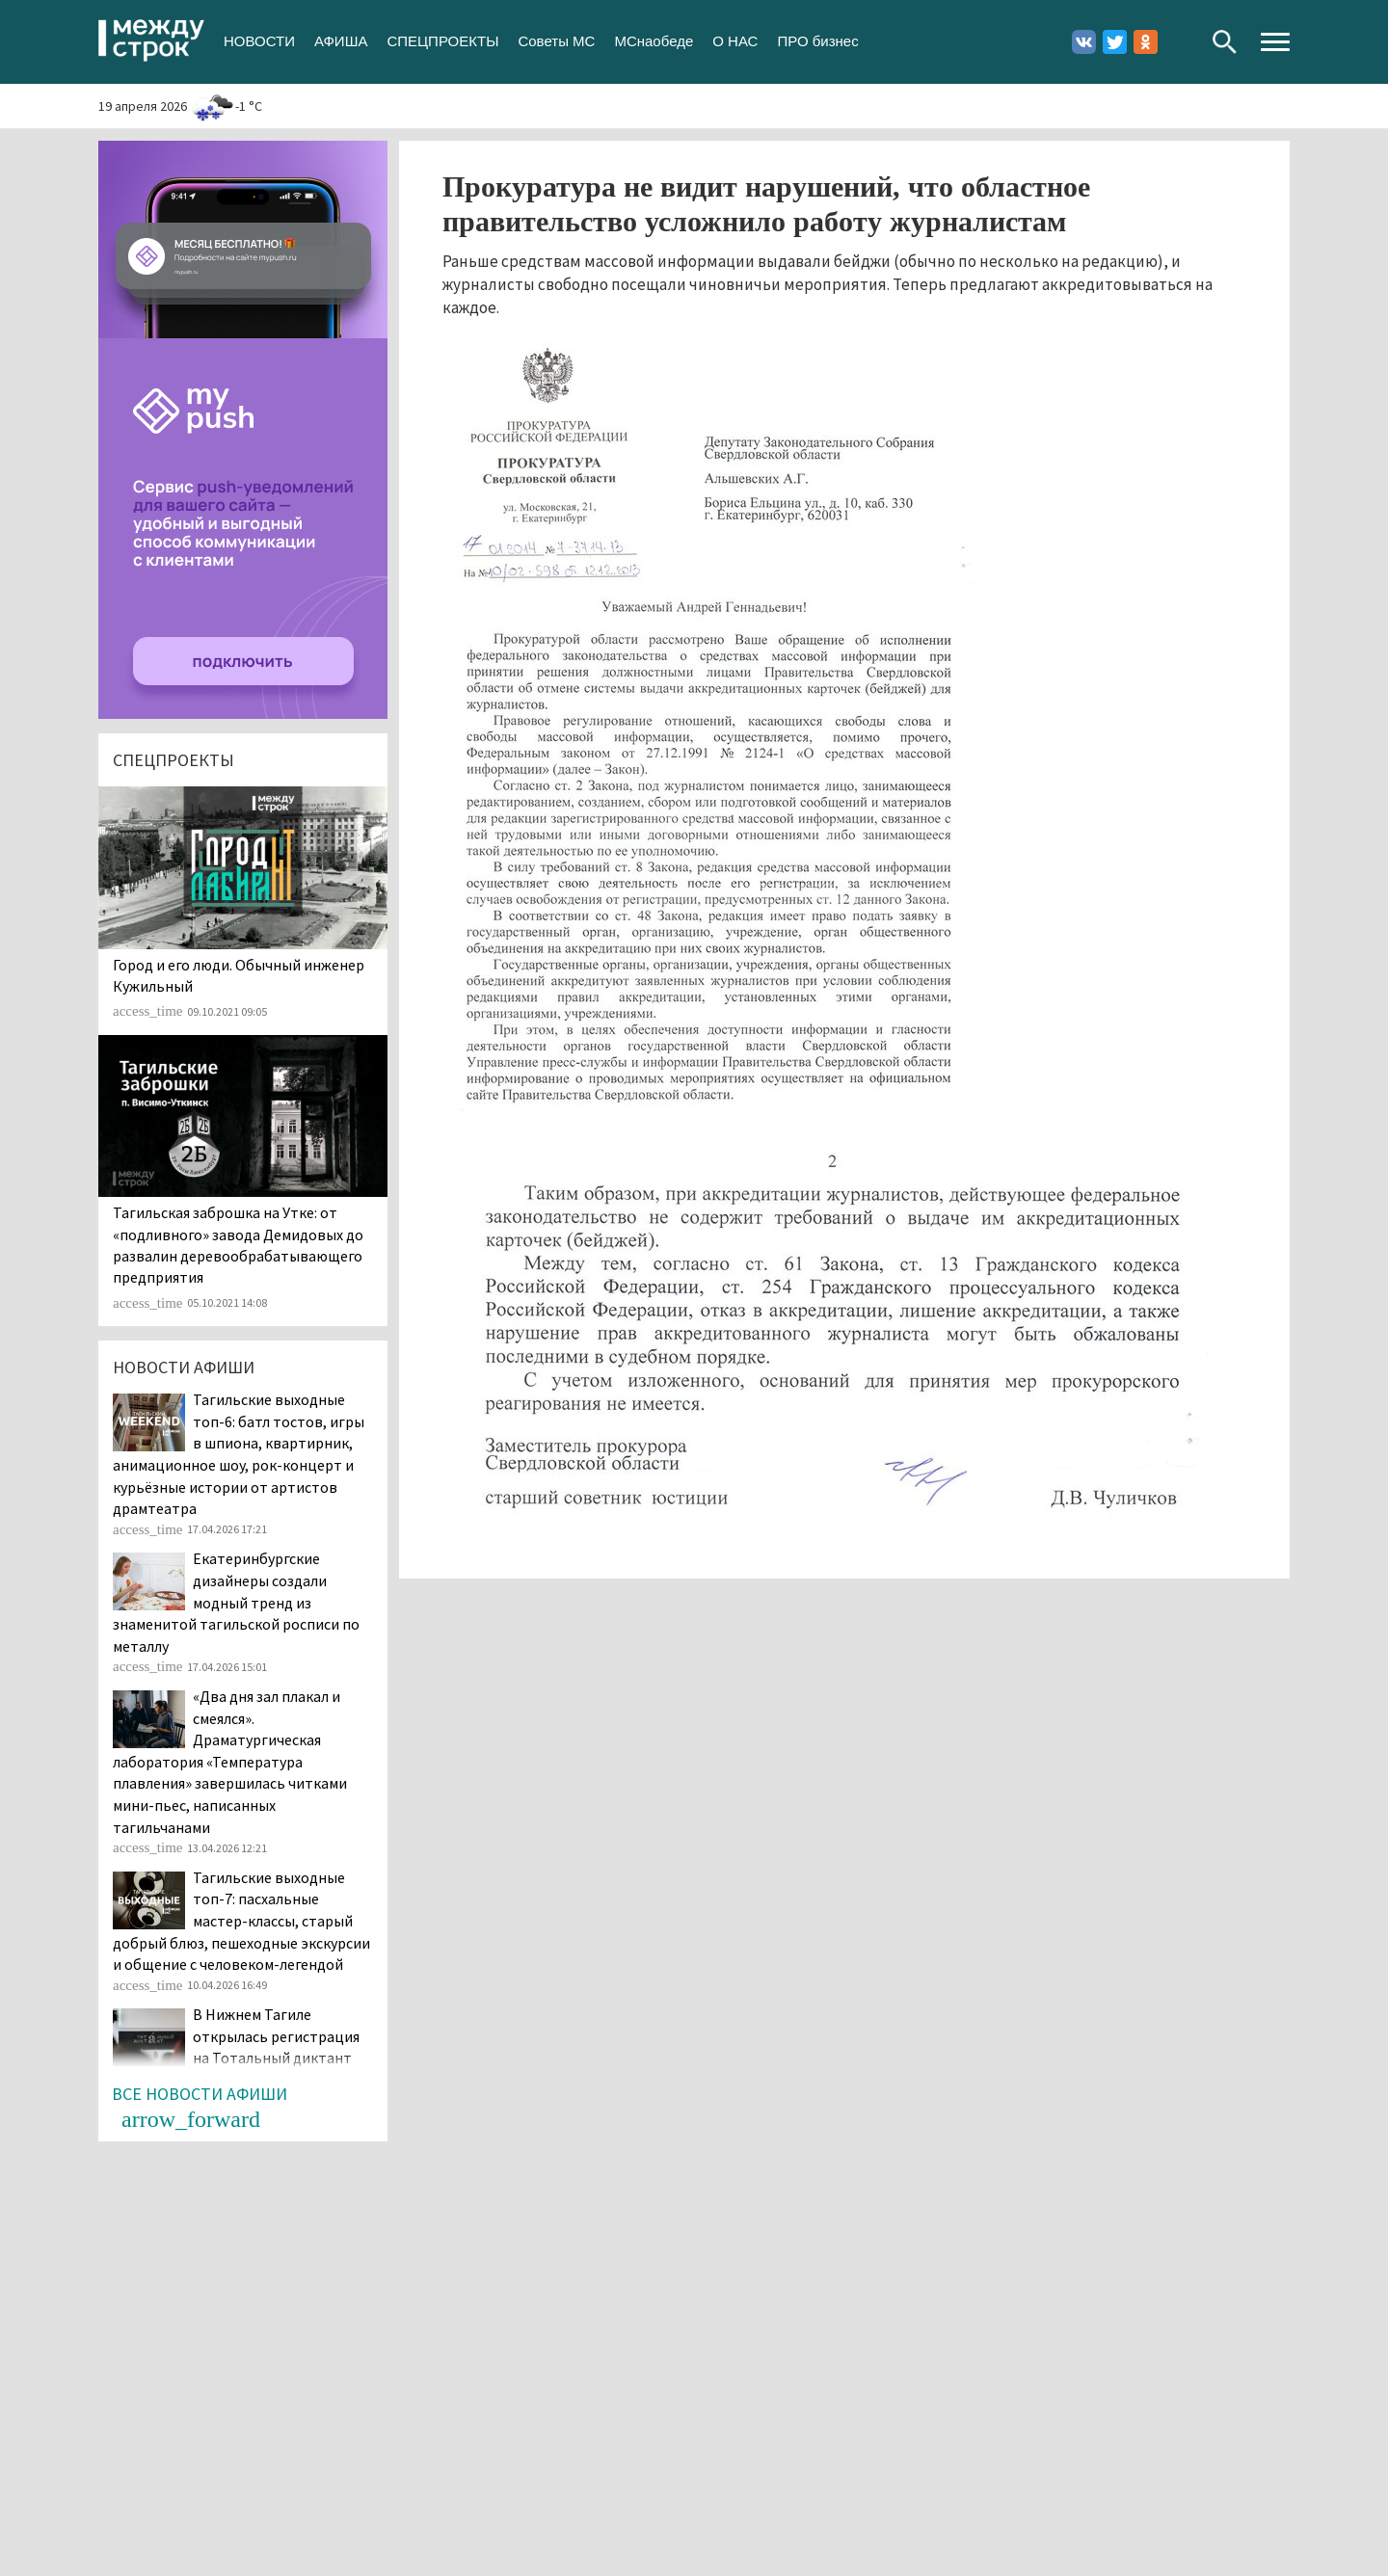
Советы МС (556, 41)
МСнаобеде (653, 41)
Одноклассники (1146, 42)
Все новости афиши (199, 2094)
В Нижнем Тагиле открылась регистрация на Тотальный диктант (276, 2036)
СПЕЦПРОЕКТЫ (442, 41)
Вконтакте (1084, 42)
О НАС (735, 41)
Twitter (1115, 42)
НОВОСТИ (259, 41)
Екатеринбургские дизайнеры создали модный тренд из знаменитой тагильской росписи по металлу (236, 1602)
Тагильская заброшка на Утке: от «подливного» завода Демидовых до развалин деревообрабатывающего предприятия (238, 1245)
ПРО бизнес (817, 41)
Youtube (1176, 42)
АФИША (340, 41)
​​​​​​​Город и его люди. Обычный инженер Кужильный (238, 975)
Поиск (1225, 42)
